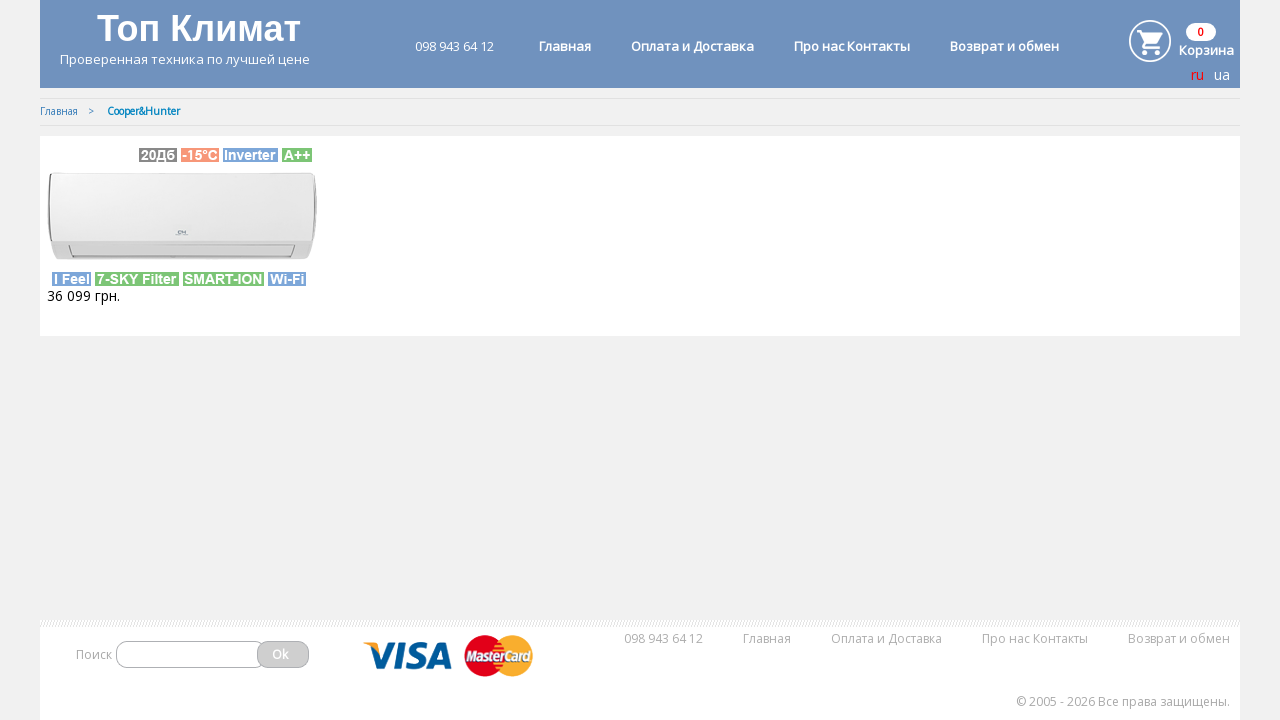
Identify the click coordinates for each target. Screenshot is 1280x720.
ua (1222, 74)
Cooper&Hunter (143, 111)
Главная (565, 46)
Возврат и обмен (1004, 46)
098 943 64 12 (454, 46)
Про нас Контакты (852, 46)
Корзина (1206, 50)
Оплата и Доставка (692, 46)
